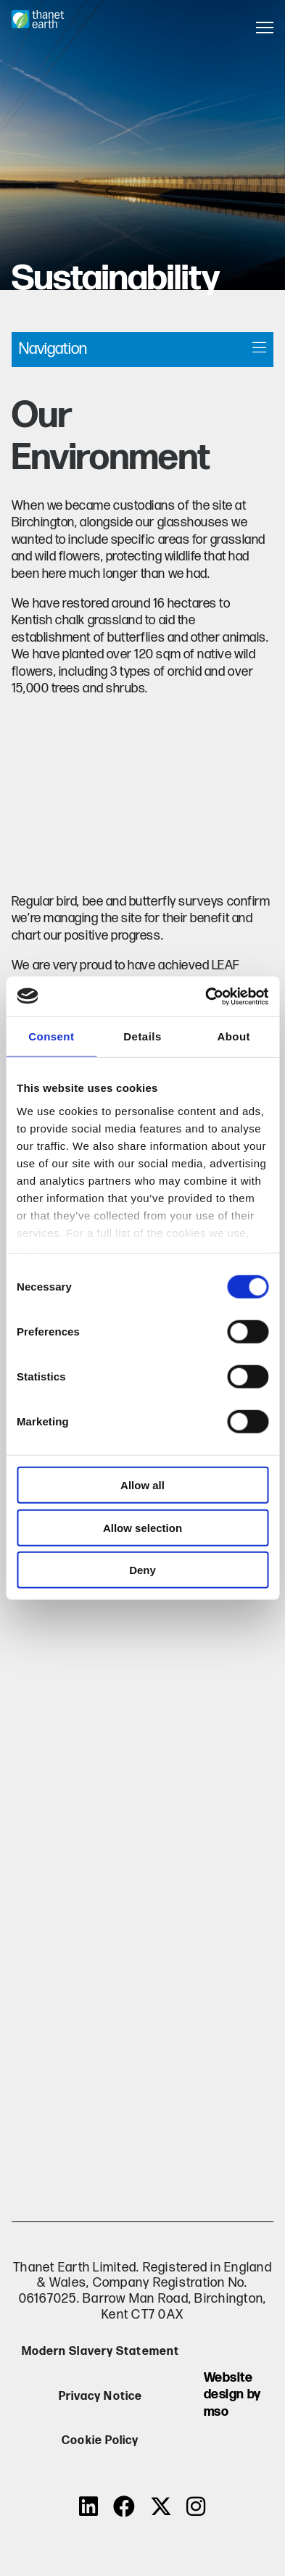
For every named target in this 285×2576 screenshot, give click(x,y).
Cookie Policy (100, 2441)
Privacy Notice (100, 2396)
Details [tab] (142, 1036)
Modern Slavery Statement (100, 2351)
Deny (142, 1570)
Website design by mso (232, 2394)
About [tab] (233, 1036)
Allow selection (142, 1527)
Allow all (142, 1485)
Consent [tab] (51, 1036)
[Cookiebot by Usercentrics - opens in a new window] (205, 996)
